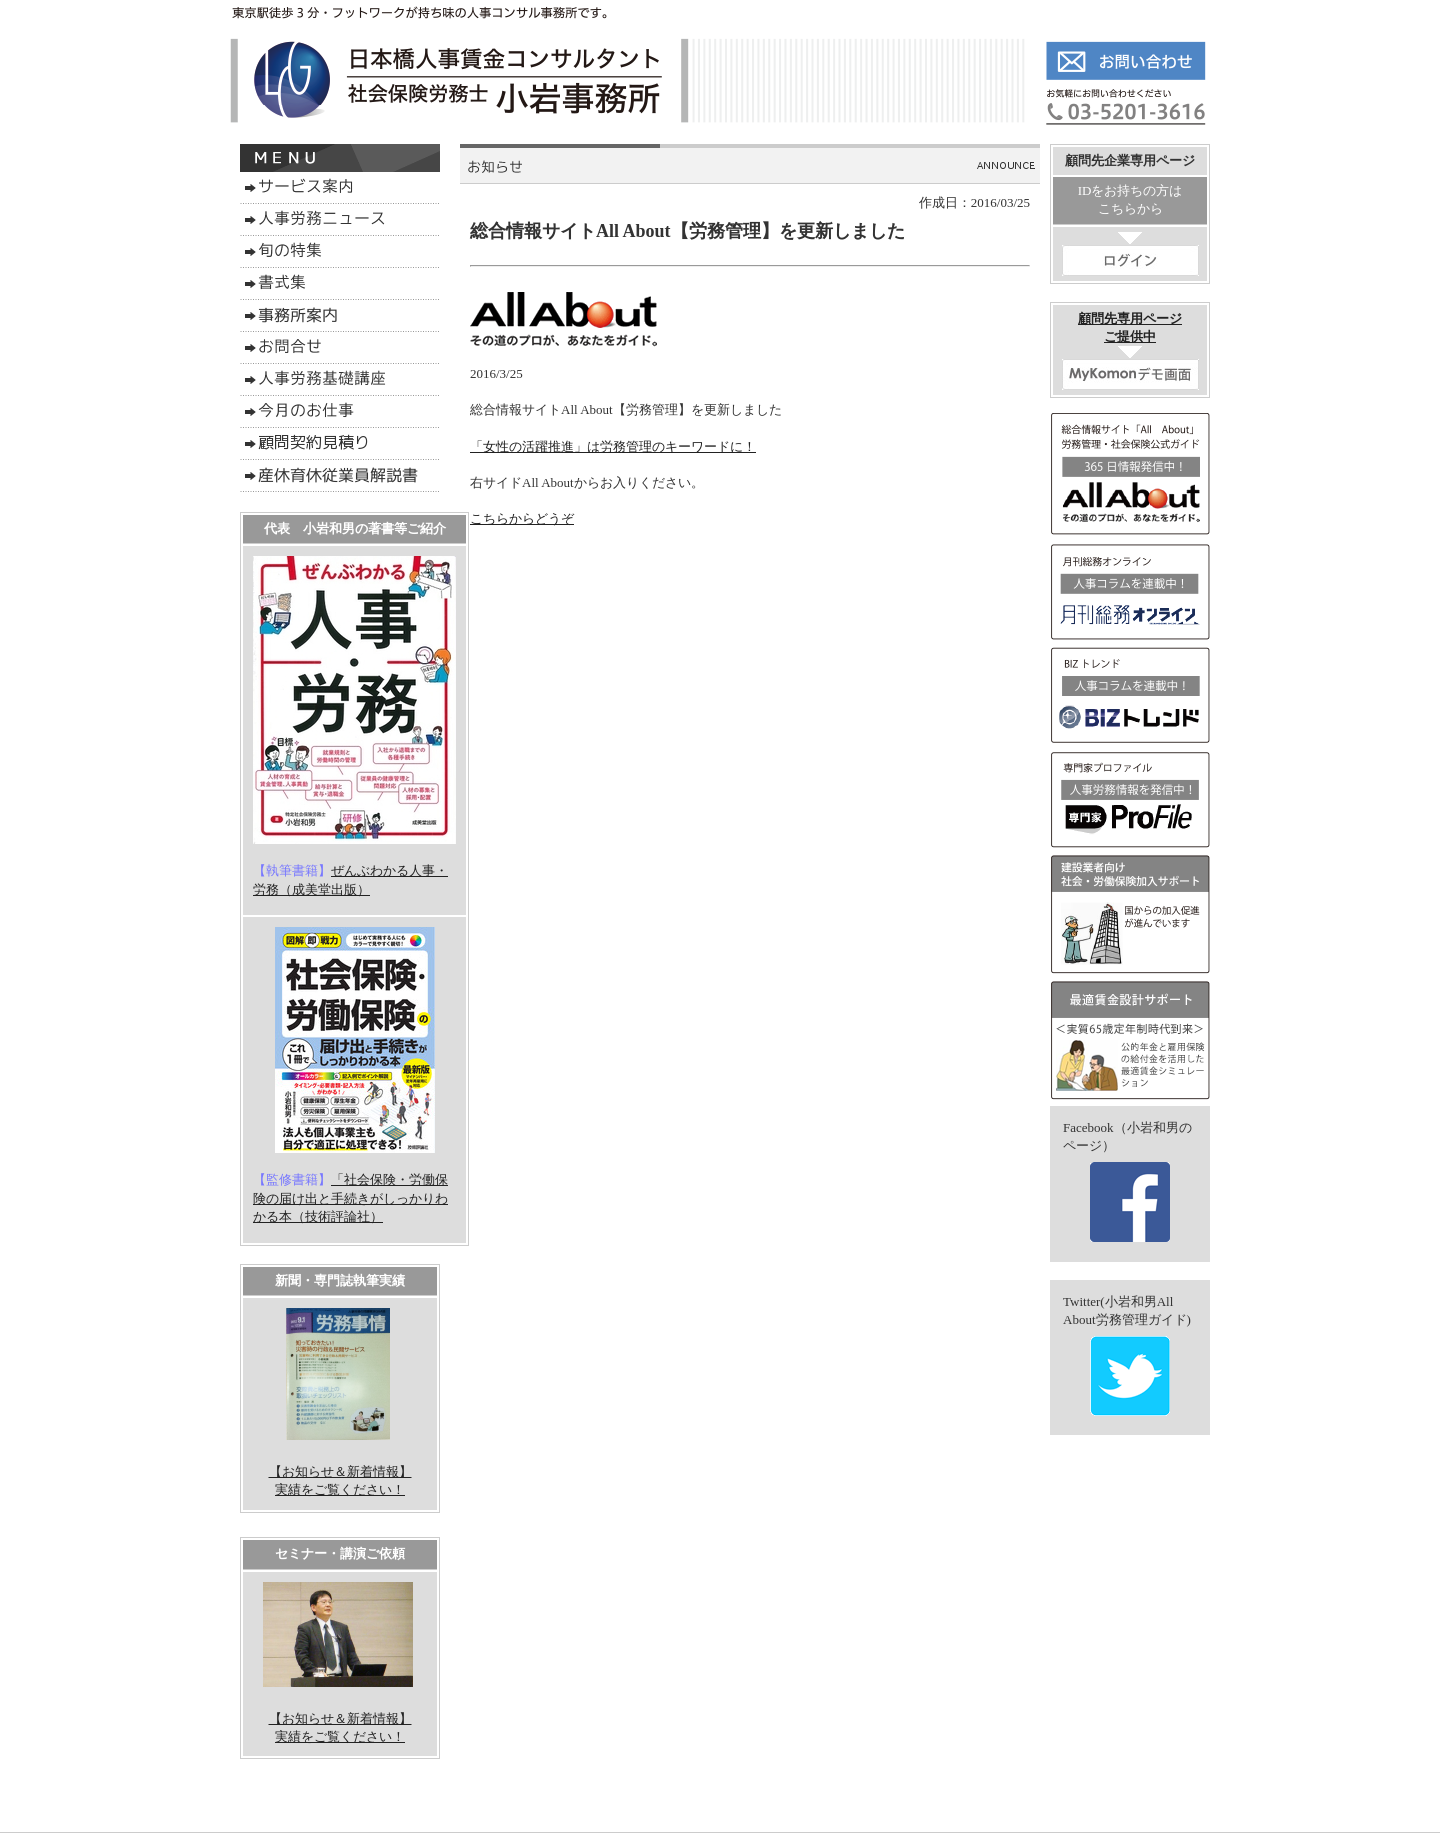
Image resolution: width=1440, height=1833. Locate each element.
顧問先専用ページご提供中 (1130, 350)
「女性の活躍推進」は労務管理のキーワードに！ (613, 446)
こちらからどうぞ (522, 518)
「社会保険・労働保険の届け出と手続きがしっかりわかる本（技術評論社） (350, 1197)
